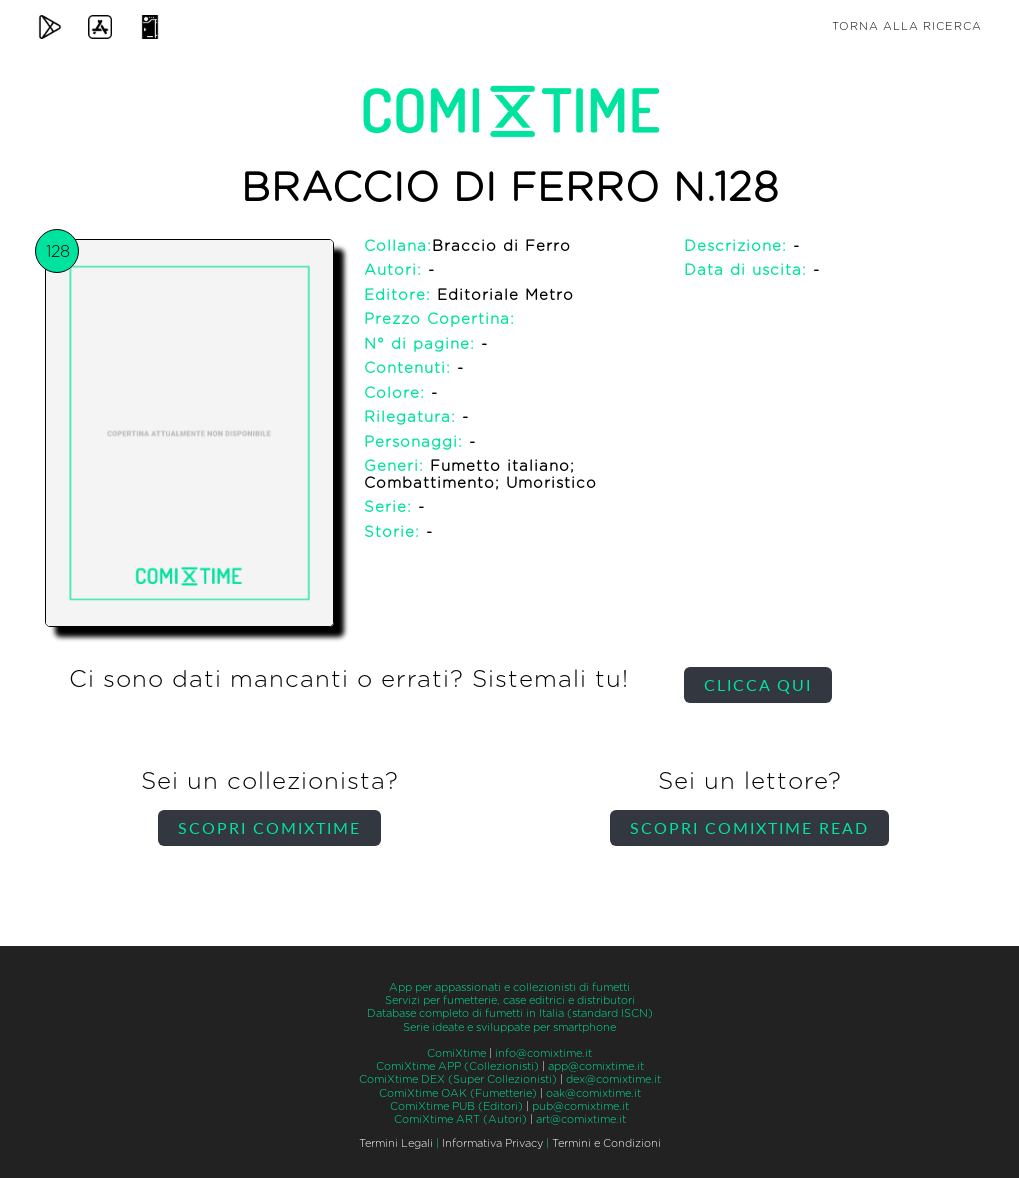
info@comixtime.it (543, 1053)
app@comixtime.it (596, 1066)
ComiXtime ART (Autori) (460, 1119)
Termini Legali (396, 1143)
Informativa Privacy (492, 1143)
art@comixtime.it (581, 1119)
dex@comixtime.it (613, 1079)
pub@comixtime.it (580, 1106)
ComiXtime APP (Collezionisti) (457, 1066)
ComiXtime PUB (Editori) (456, 1106)
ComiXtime (456, 1053)
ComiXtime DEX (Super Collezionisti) (458, 1079)
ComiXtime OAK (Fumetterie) (458, 1093)
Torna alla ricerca (907, 26)
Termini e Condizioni (606, 1143)
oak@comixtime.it (593, 1093)
